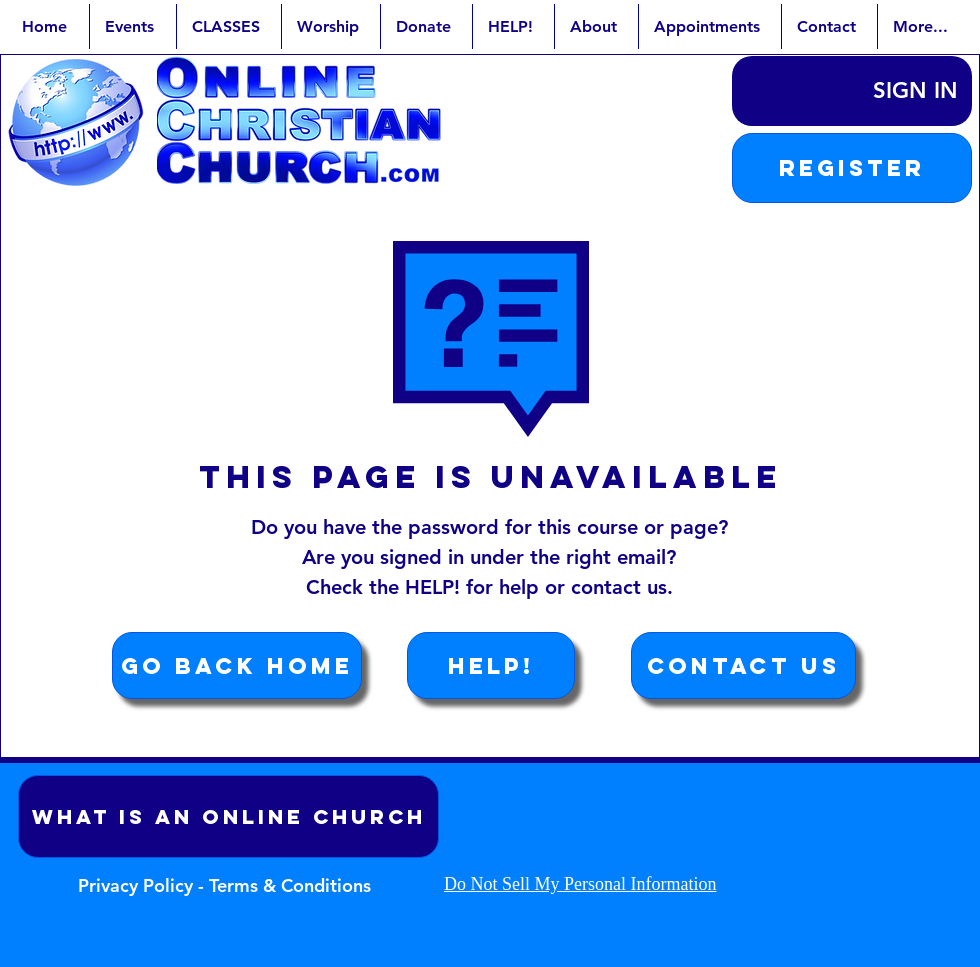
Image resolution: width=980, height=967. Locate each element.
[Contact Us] (743, 665)
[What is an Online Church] (228, 816)
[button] (852, 168)
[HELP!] (491, 665)
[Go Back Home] (237, 665)
